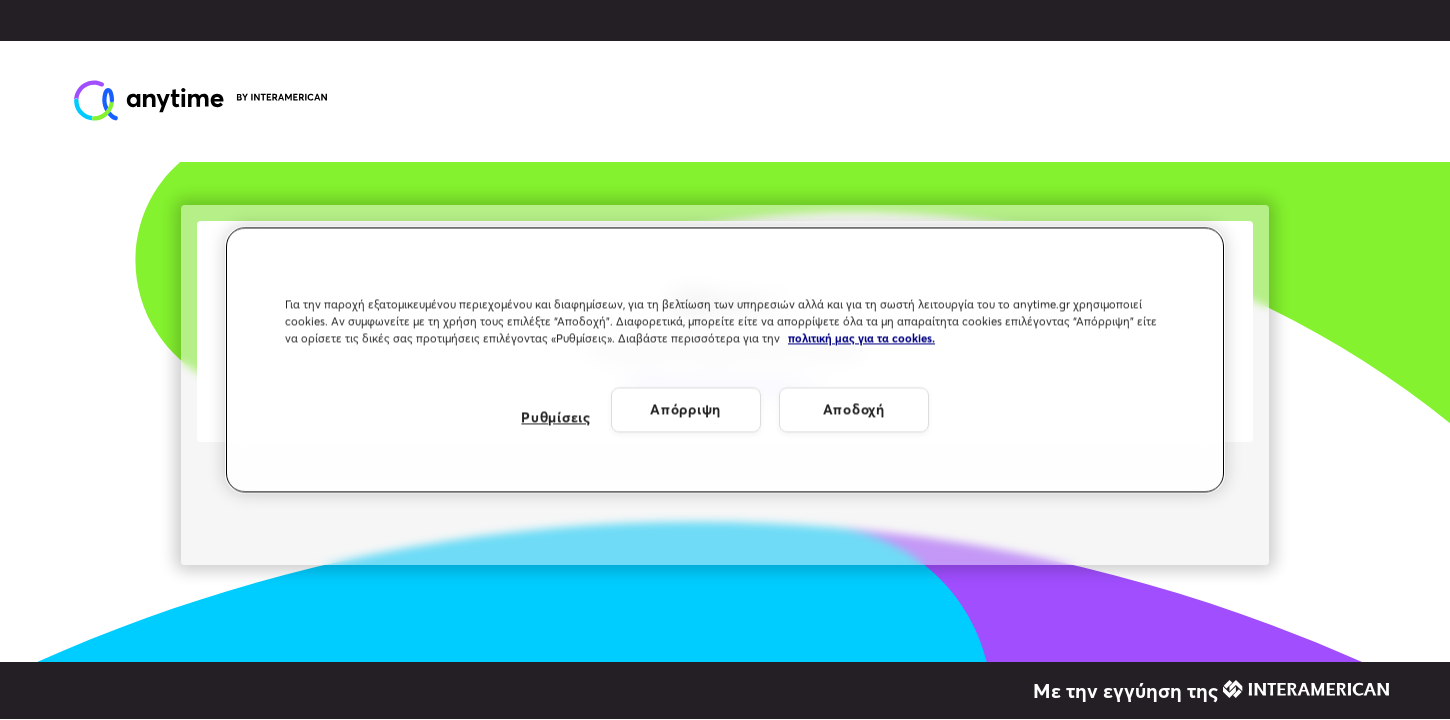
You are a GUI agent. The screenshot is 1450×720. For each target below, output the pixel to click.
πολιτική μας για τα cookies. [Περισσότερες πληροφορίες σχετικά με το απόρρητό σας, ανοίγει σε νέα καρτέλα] (861, 339)
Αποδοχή (854, 409)
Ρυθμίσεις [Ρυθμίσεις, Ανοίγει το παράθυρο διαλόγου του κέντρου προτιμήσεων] (555, 417)
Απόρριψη (685, 409)
